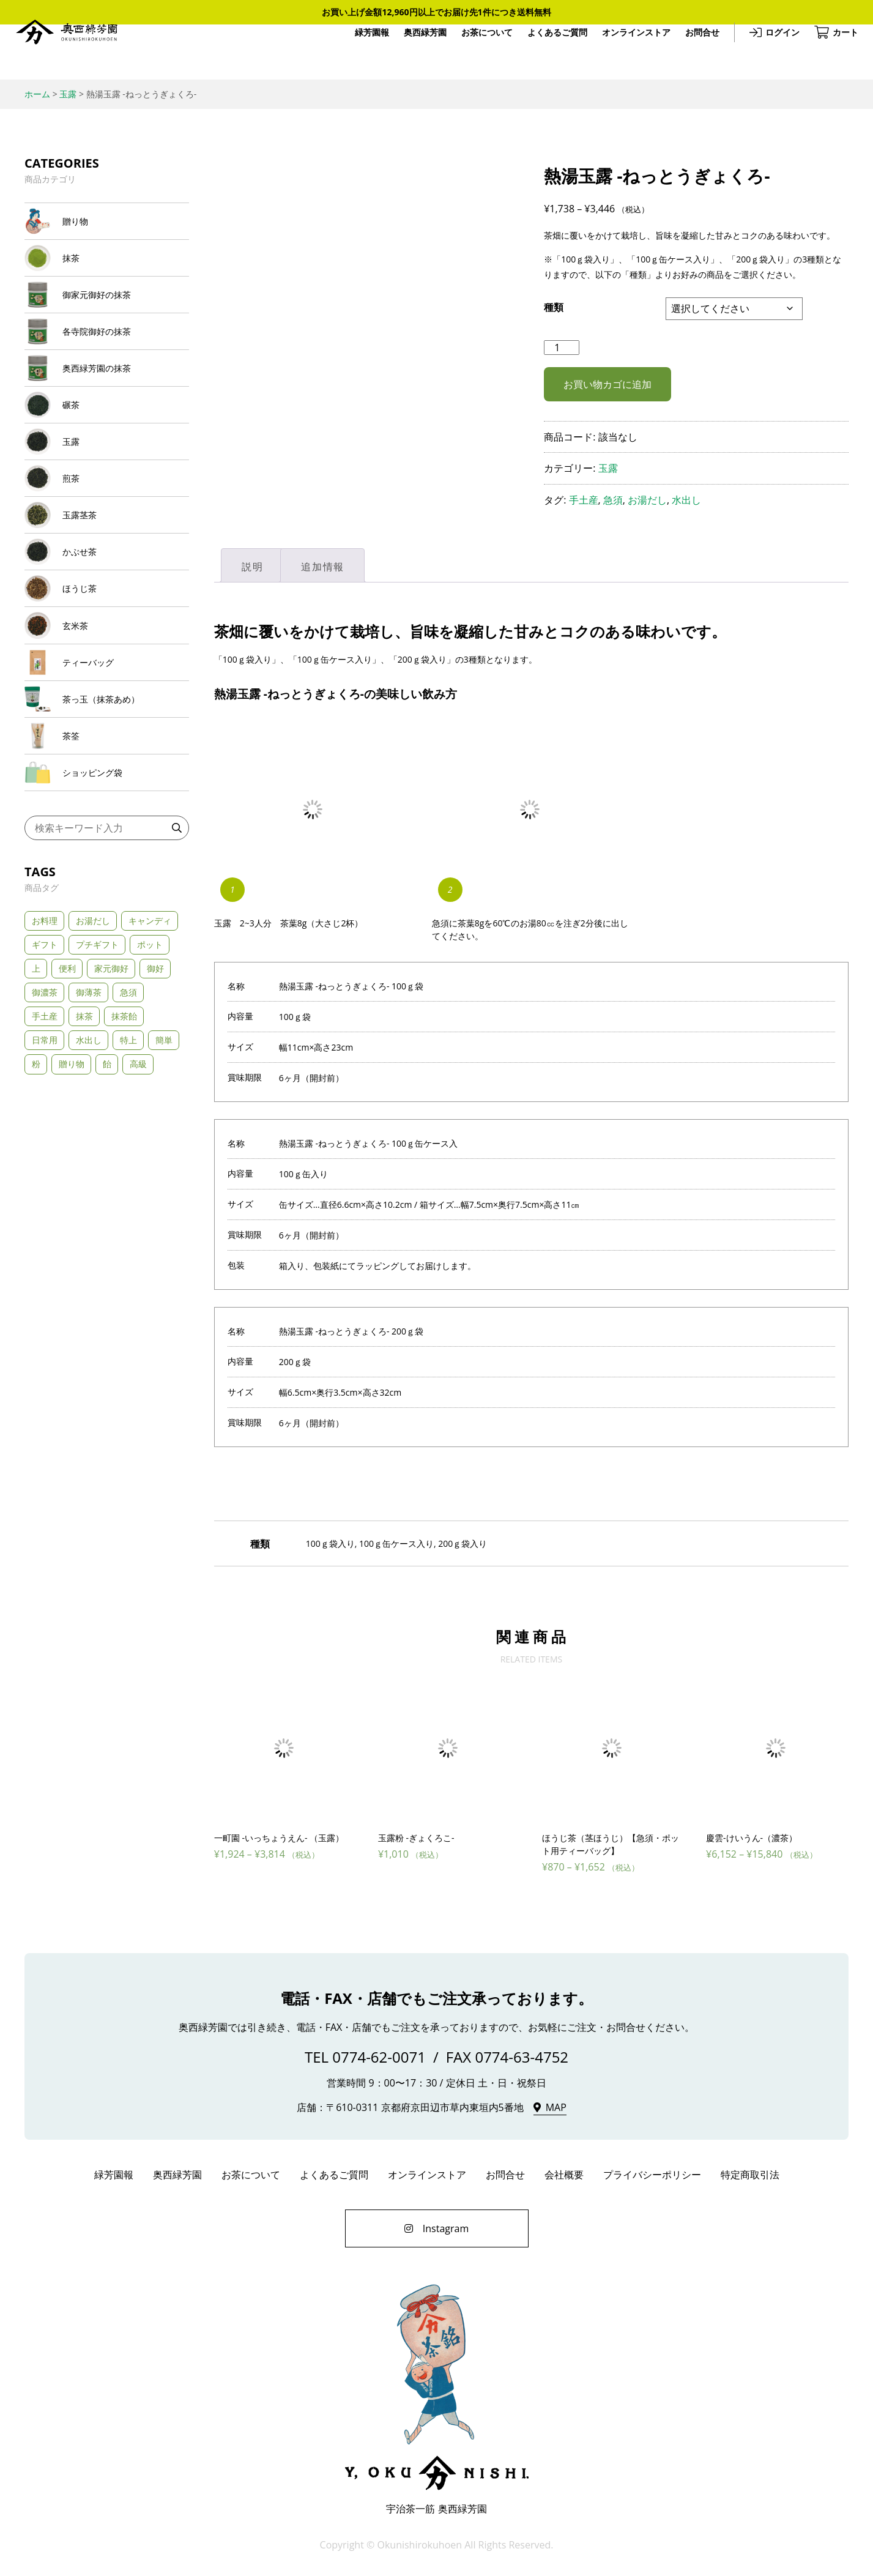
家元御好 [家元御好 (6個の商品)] (111, 1074)
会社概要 (564, 2176)
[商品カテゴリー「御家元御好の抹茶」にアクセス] (106, 311)
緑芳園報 (362, 52)
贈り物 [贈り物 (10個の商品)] (71, 1169)
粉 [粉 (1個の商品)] (36, 1169)
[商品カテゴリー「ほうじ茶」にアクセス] (106, 658)
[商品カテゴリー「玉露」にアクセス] (106, 484)
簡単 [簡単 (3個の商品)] (164, 1146)
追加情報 (322, 566)
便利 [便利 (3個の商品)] (67, 1074)
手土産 (583, 500)
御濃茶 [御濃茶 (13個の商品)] (45, 1098)
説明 (252, 566)
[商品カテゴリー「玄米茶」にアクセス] (106, 701)
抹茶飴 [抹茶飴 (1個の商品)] (124, 1122)
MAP (556, 2108)
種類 (553, 307)
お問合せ (692, 52)
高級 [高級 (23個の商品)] (138, 1169)
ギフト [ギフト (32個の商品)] (45, 1050)
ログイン (773, 52)
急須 (613, 500)
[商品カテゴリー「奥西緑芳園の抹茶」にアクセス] (106, 397)
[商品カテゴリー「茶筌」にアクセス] (106, 831)
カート (836, 52)
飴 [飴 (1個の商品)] (107, 1169)
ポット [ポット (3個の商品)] (150, 1050)
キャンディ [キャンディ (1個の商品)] (149, 1026)
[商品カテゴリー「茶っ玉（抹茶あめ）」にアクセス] (106, 788)
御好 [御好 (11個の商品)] (155, 1074)
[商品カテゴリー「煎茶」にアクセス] (106, 528)
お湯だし (647, 500)
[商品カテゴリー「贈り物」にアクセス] (106, 224)
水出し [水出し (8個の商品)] (89, 1146)
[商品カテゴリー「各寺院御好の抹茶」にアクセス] (106, 354)
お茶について (477, 52)
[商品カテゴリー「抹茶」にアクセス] (106, 268)
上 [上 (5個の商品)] (36, 1074)
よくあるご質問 (548, 52)
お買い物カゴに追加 (607, 384)
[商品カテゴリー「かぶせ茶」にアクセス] (106, 615)
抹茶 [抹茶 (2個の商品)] (84, 1122)
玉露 (608, 468)
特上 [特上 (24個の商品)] (128, 1146)
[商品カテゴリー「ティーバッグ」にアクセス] (106, 744)
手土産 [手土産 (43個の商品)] (45, 1122)
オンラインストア (626, 52)
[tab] (252, 565)
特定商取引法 (750, 2176)
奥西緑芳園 (76, 52)
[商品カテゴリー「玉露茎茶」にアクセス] (106, 571)
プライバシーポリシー (652, 2176)
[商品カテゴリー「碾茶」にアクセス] (106, 441)
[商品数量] (561, 347)
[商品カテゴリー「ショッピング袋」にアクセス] (106, 875)
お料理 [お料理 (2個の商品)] (45, 1026)
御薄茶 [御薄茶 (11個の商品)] (89, 1098)
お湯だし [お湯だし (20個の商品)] (93, 1026)
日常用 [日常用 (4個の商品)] (45, 1146)
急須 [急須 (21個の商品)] (128, 1098)
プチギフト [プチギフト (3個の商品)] (97, 1050)
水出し (686, 500)
